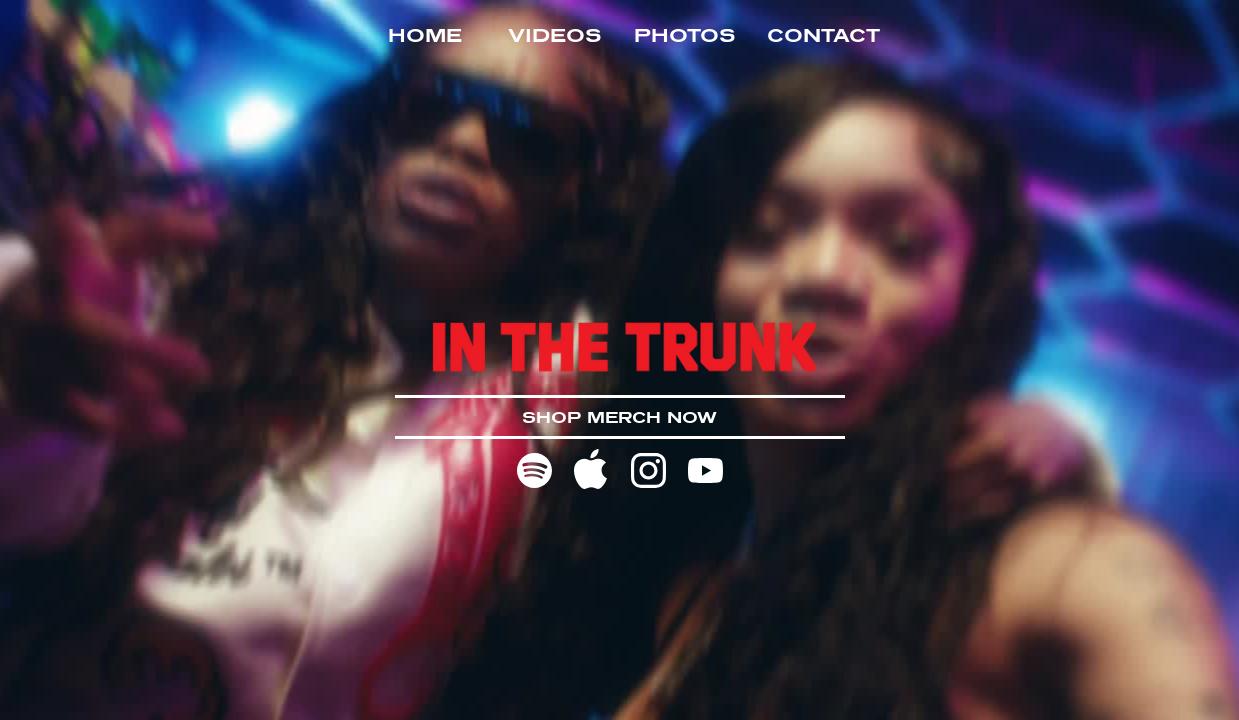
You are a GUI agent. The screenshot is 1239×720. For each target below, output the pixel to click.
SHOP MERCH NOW (619, 417)
